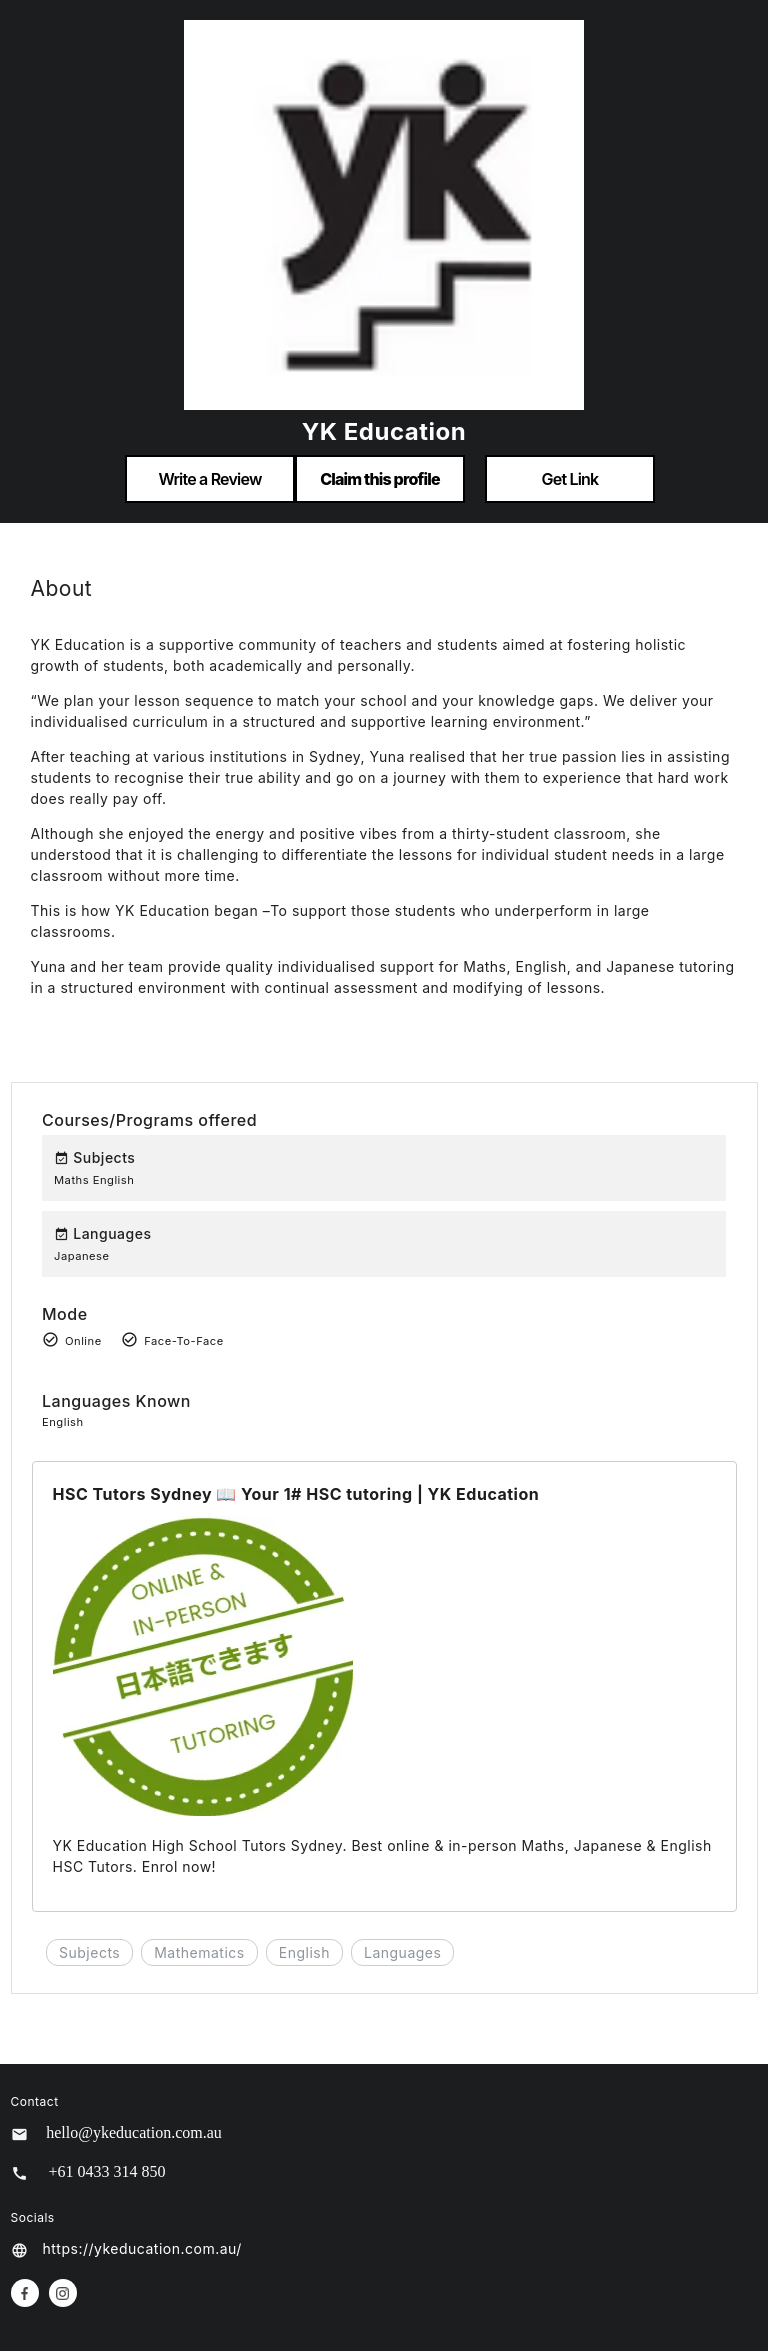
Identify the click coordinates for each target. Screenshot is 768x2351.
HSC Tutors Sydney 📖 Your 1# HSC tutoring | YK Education (296, 1494)
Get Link (570, 479)
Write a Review (209, 479)
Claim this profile (380, 479)
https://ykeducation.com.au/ (142, 2248)
